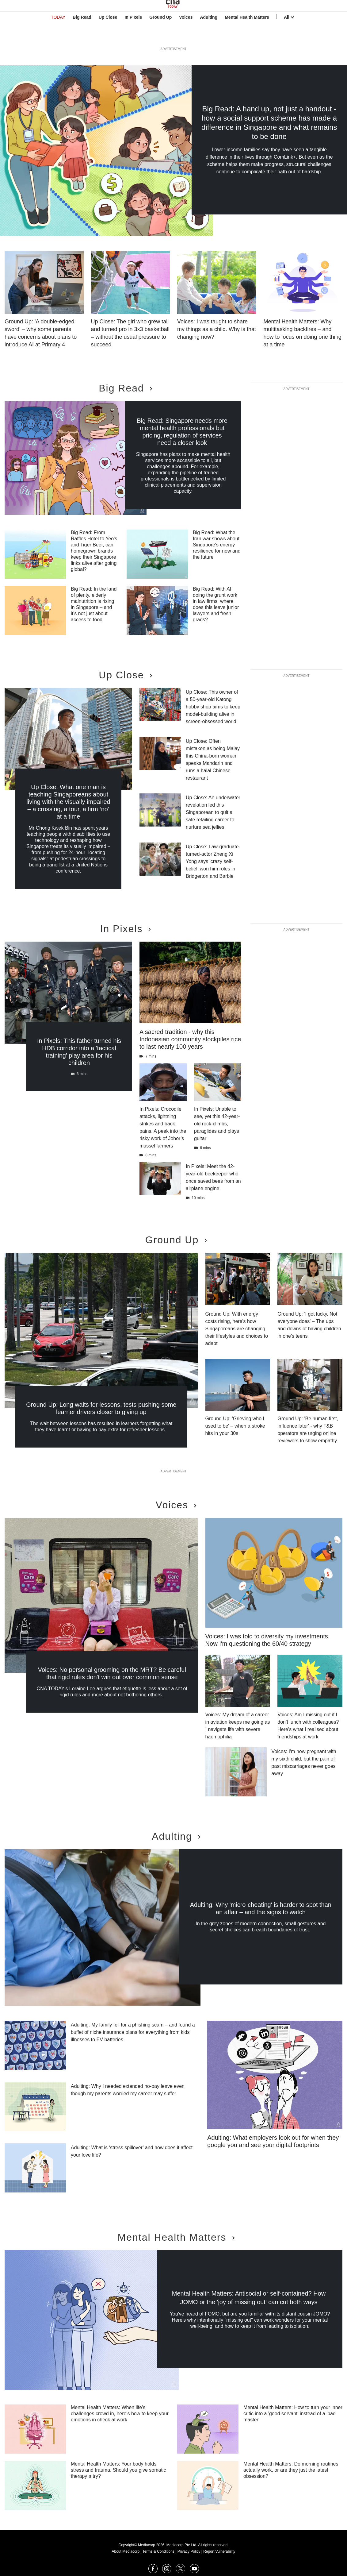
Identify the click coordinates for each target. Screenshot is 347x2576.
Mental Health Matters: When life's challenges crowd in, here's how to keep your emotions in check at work (120, 2413)
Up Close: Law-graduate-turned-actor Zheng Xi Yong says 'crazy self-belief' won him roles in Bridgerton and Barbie (213, 861)
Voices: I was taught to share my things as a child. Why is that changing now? (216, 329)
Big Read (82, 34)
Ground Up (160, 34)
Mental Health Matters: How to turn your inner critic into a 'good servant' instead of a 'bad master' (292, 2413)
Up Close (108, 34)
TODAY (58, 34)
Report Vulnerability (219, 2551)
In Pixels (133, 34)
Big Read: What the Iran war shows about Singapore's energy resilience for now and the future (217, 545)
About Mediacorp (126, 2551)
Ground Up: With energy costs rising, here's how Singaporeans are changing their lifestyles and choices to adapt (236, 1328)
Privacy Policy (188, 2551)
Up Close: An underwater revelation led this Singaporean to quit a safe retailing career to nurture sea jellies (213, 812)
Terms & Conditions (158, 2551)
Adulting (208, 34)
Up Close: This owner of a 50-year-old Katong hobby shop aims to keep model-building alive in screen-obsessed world (213, 706)
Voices (186, 34)
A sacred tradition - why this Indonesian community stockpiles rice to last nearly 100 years (190, 1039)
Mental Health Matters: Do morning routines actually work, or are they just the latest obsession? (290, 2470)
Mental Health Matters (247, 34)
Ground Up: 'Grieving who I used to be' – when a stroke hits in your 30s (235, 1426)
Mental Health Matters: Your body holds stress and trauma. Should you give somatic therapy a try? (118, 2470)
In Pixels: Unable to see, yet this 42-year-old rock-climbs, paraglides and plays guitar (217, 1123)
